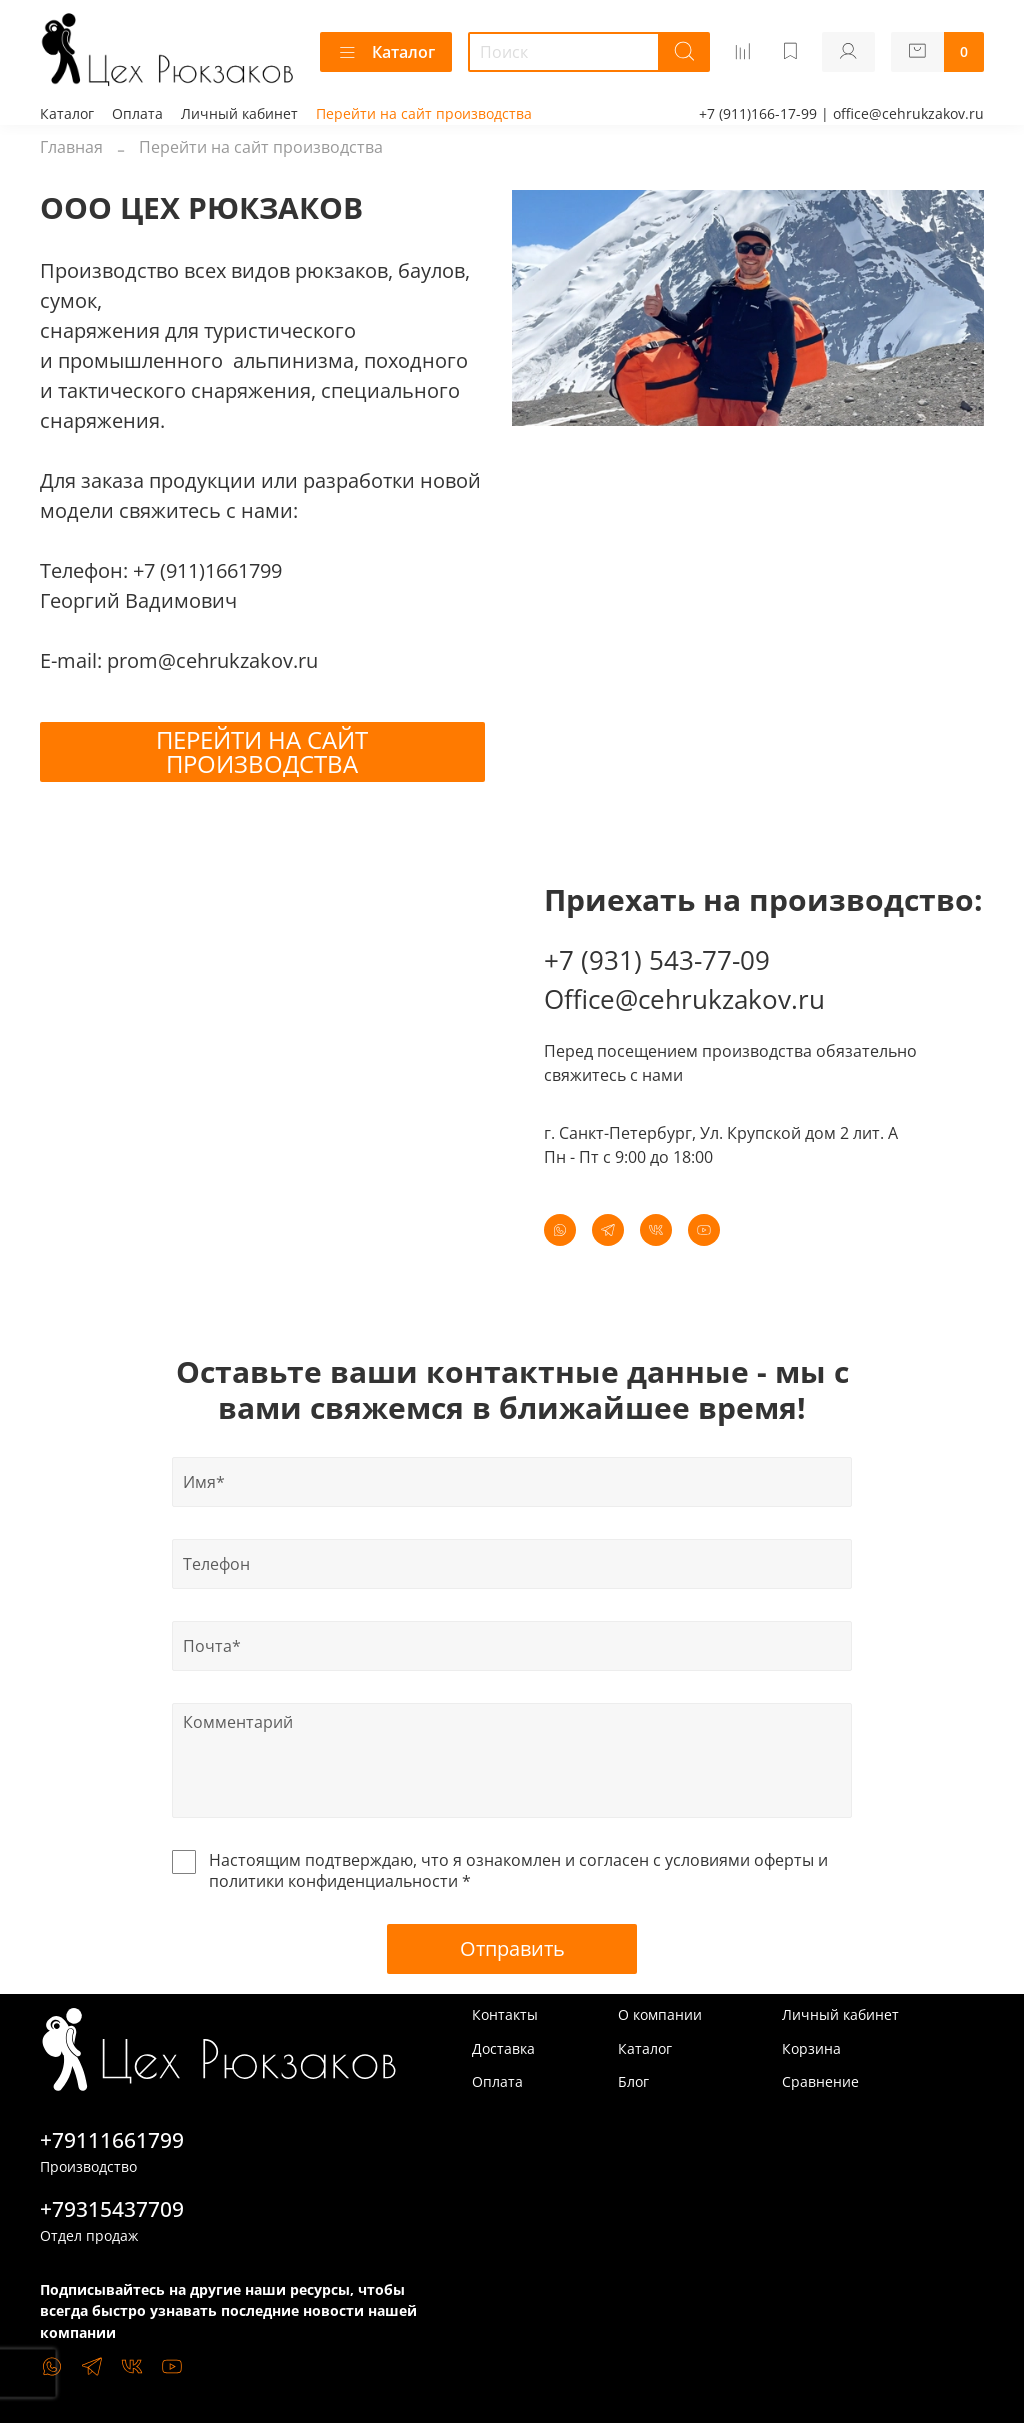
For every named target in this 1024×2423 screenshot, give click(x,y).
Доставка (503, 2048)
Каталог (386, 52)
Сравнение (820, 2081)
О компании (660, 2014)
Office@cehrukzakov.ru (684, 999)
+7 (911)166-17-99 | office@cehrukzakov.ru (841, 113)
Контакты (505, 2014)
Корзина (811, 2048)
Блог (633, 2081)
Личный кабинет (239, 113)
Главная (71, 147)
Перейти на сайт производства (424, 113)
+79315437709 (112, 2209)
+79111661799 (112, 2140)
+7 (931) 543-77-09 (657, 960)
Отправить (512, 1948)
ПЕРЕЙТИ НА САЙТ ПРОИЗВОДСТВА (262, 751)
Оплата (137, 113)
